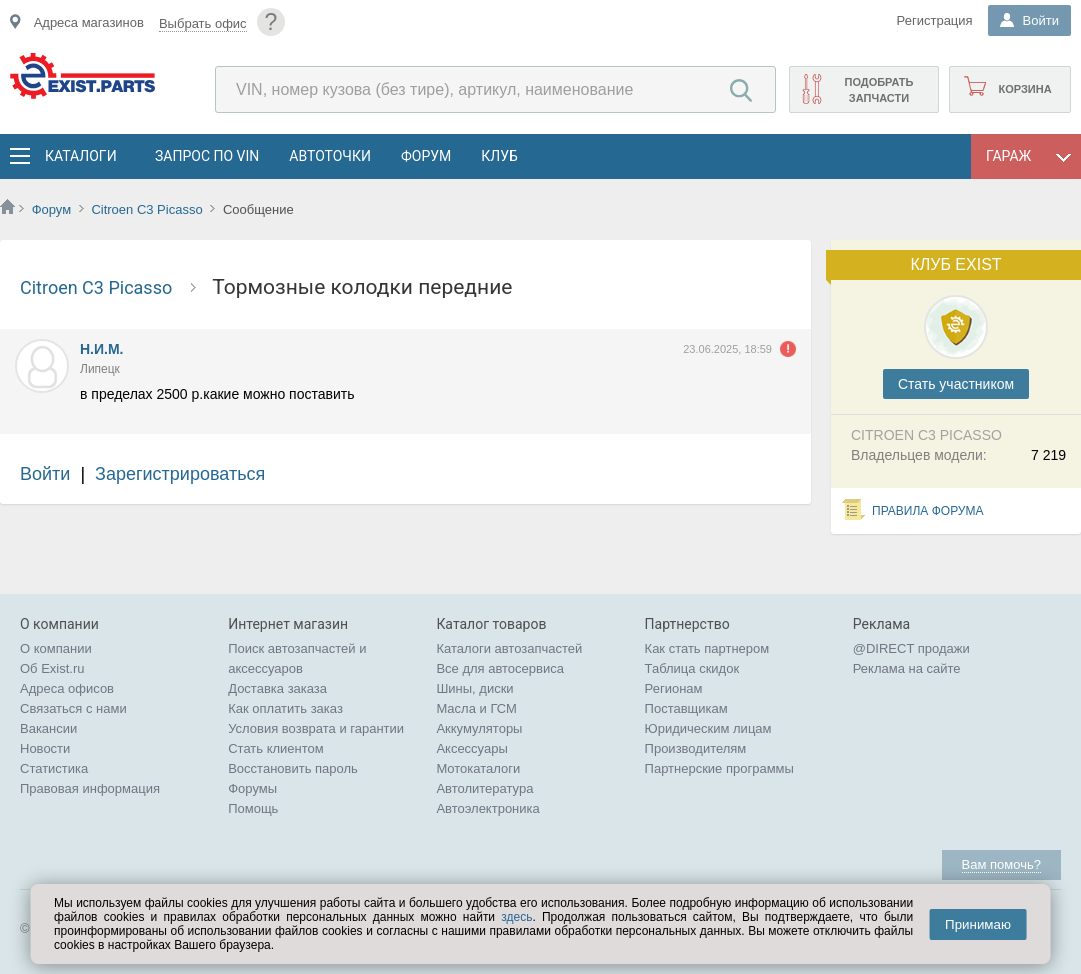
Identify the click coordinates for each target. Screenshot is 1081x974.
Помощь (253, 808)
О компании (56, 648)
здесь (516, 917)
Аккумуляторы (479, 728)
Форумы (252, 788)
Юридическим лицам (708, 728)
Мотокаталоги (478, 768)
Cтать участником (956, 384)
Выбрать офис (203, 23)
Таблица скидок (692, 668)
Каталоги (80, 156)
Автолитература (484, 788)
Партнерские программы (719, 768)
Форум (426, 156)
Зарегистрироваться (180, 474)
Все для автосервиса (500, 668)
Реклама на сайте (907, 668)
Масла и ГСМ (476, 708)
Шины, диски (474, 688)
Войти (45, 474)
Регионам (674, 688)
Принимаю (978, 924)
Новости (45, 748)
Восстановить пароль (293, 768)
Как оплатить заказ (285, 708)
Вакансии (48, 728)
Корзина (1024, 89)
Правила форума (928, 511)
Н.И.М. (102, 349)
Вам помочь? (1001, 864)
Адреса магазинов (89, 22)
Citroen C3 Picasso (148, 209)
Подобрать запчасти (878, 90)
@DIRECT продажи (911, 648)
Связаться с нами (73, 708)
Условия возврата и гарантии (316, 728)
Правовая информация (90, 788)
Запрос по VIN (207, 156)
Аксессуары (471, 748)
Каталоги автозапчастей (509, 648)
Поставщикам (686, 708)
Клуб (499, 156)
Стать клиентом (276, 748)
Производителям (696, 748)
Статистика (54, 768)
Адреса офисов (67, 688)
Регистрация (935, 20)
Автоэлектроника (487, 808)
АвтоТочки (330, 156)
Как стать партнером (707, 648)
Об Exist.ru (52, 668)
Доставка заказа (277, 688)
